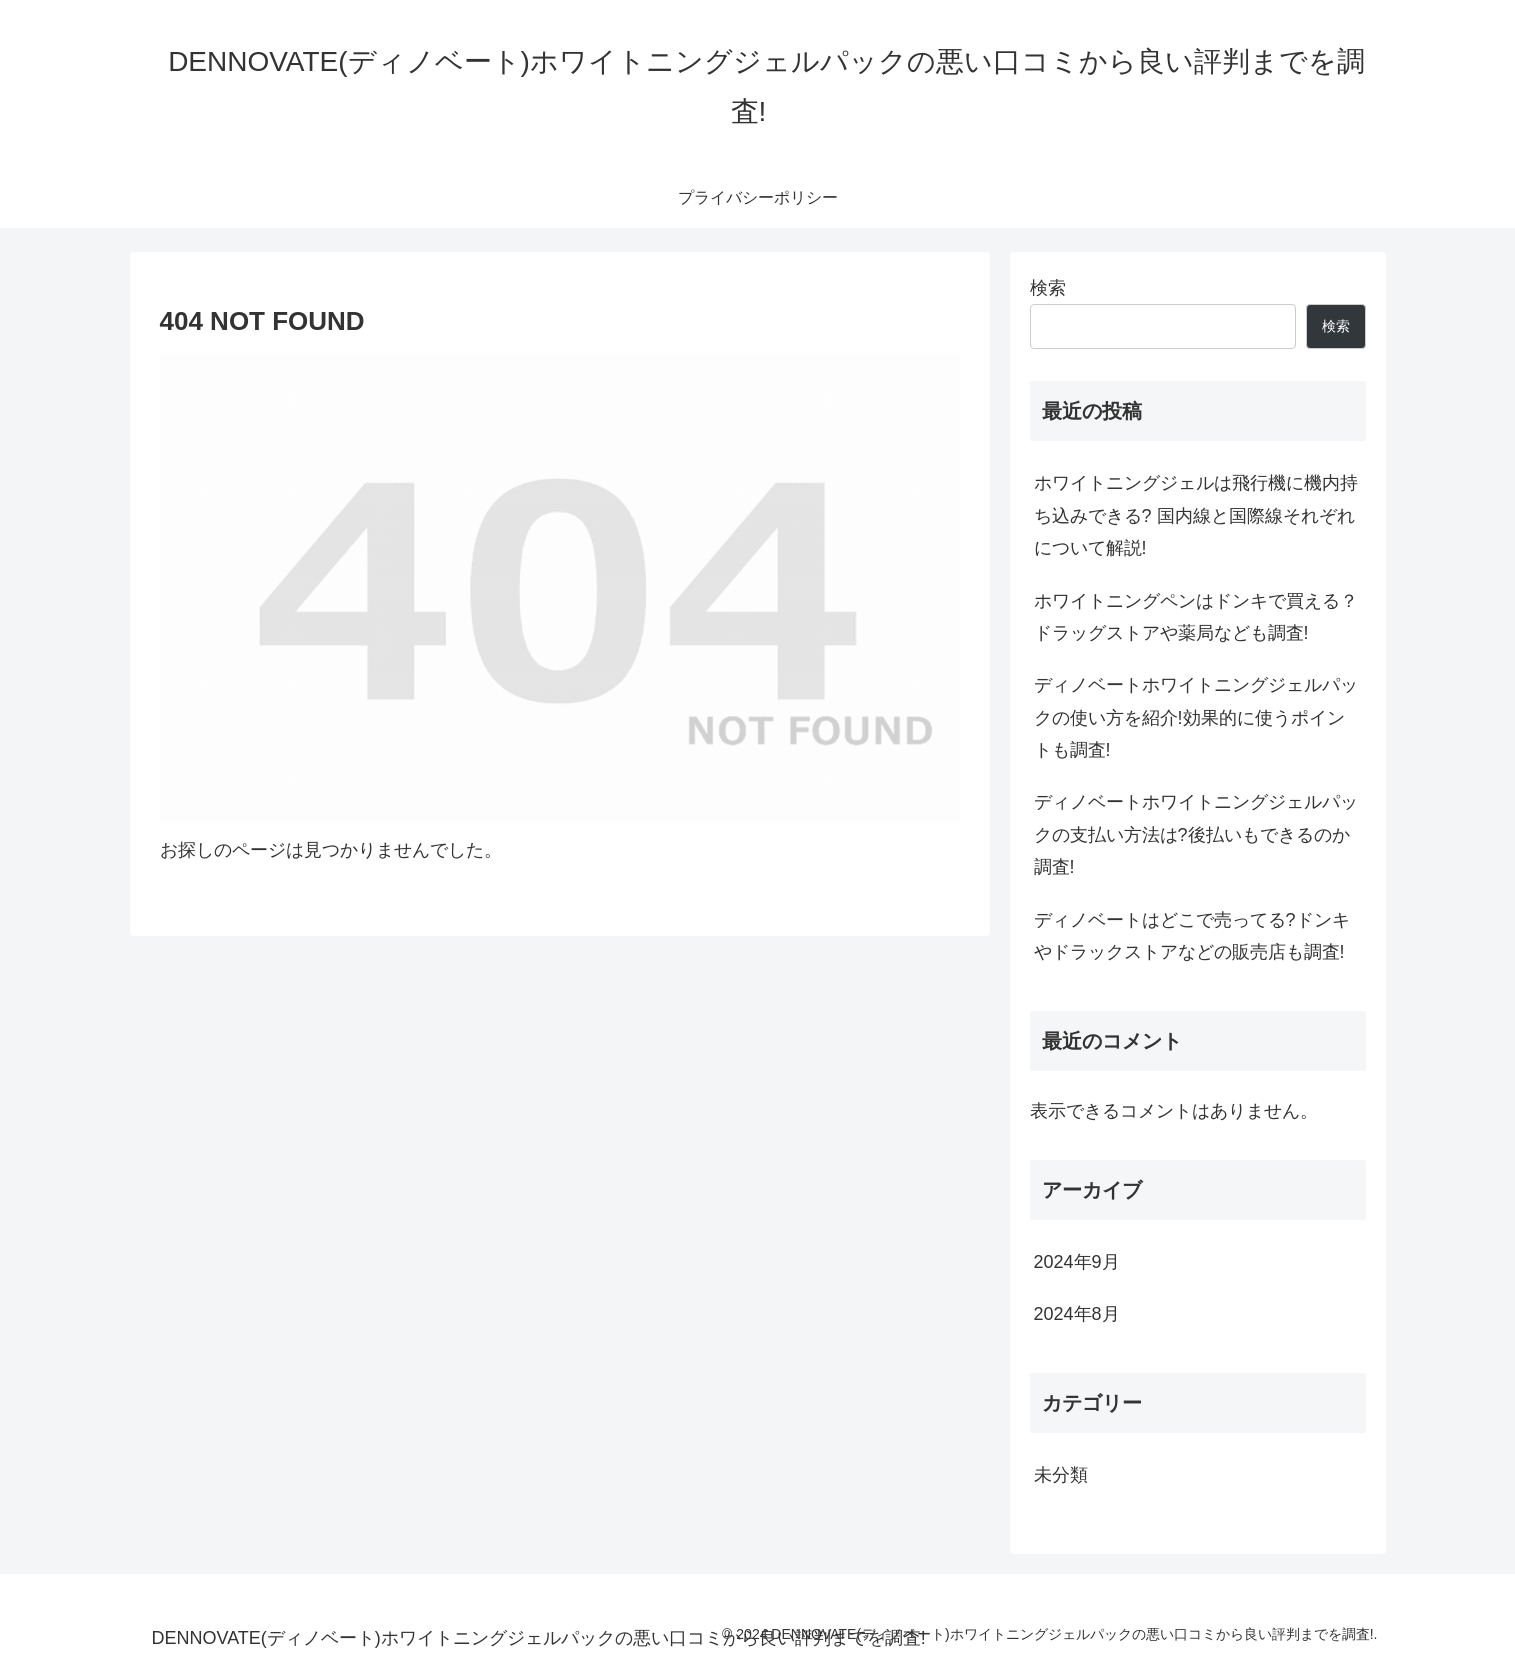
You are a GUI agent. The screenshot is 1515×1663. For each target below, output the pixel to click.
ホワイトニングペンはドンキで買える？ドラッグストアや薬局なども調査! (1196, 617)
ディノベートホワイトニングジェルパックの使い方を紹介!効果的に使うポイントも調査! (1196, 717)
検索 (1048, 288)
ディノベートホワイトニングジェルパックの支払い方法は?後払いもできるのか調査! (1196, 834)
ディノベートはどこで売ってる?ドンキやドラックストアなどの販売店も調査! (1192, 936)
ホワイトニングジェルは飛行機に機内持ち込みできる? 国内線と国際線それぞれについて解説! (1196, 515)
